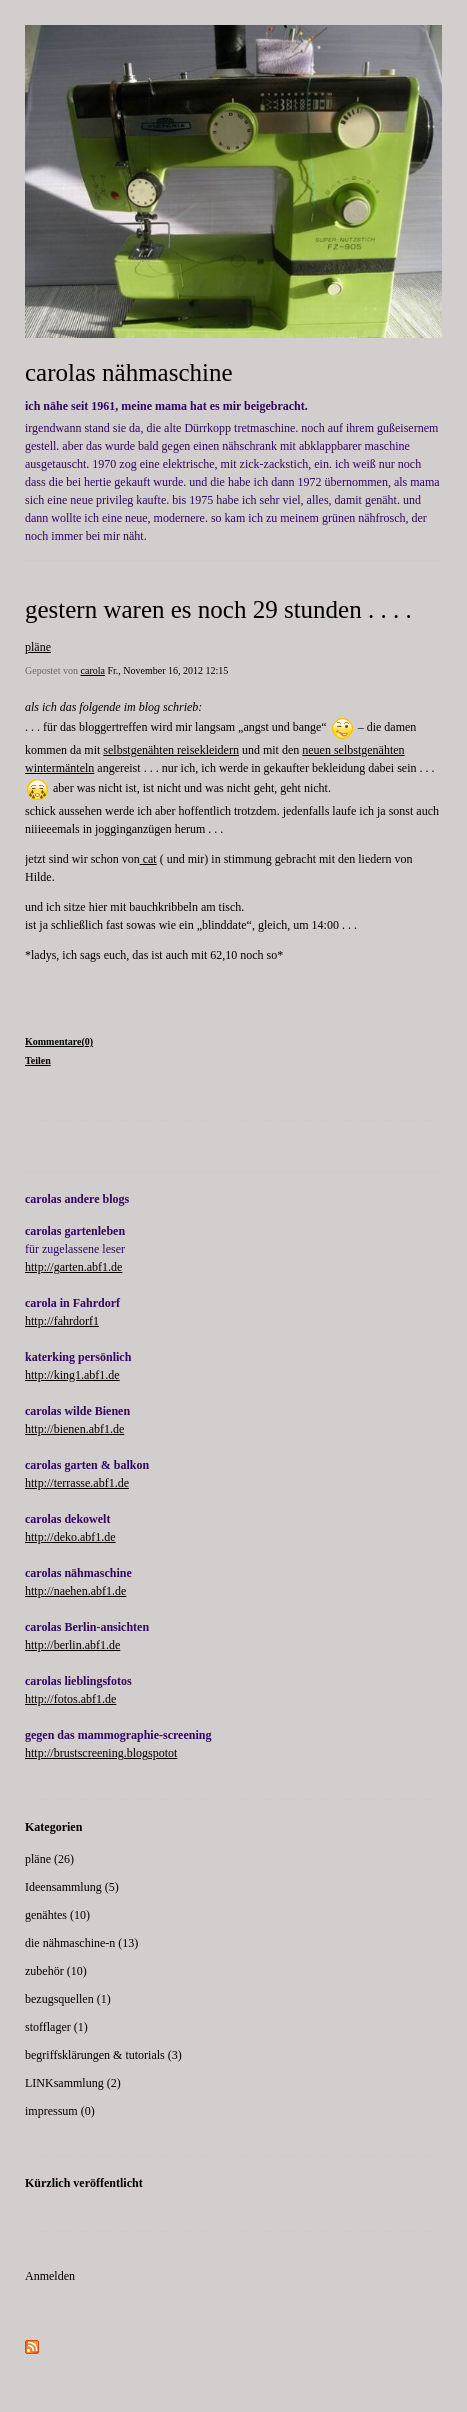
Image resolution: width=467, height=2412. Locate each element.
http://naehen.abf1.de (75, 1591)
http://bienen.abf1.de (74, 1429)
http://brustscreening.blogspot (96, 1753)
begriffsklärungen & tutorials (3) (103, 2055)
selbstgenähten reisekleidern (171, 750)
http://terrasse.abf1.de (77, 1483)
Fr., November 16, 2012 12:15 (167, 670)
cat (148, 859)
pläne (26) (49, 1859)
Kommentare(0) (59, 1041)
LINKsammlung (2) (73, 2083)
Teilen (38, 1060)
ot (172, 1753)
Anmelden (50, 2276)
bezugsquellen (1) (68, 1999)
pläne (38, 647)
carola (93, 670)
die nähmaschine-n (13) (81, 1943)
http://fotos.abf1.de (70, 1699)
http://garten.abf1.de (73, 1267)
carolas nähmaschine (129, 372)
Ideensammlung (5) (72, 1887)
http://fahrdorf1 (62, 1321)
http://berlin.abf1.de (72, 1645)
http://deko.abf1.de (70, 1537)
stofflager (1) (56, 2027)
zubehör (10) (56, 1971)
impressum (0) (60, 2111)
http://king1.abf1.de (72, 1375)
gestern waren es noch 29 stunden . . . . (218, 609)
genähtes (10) (57, 1915)
